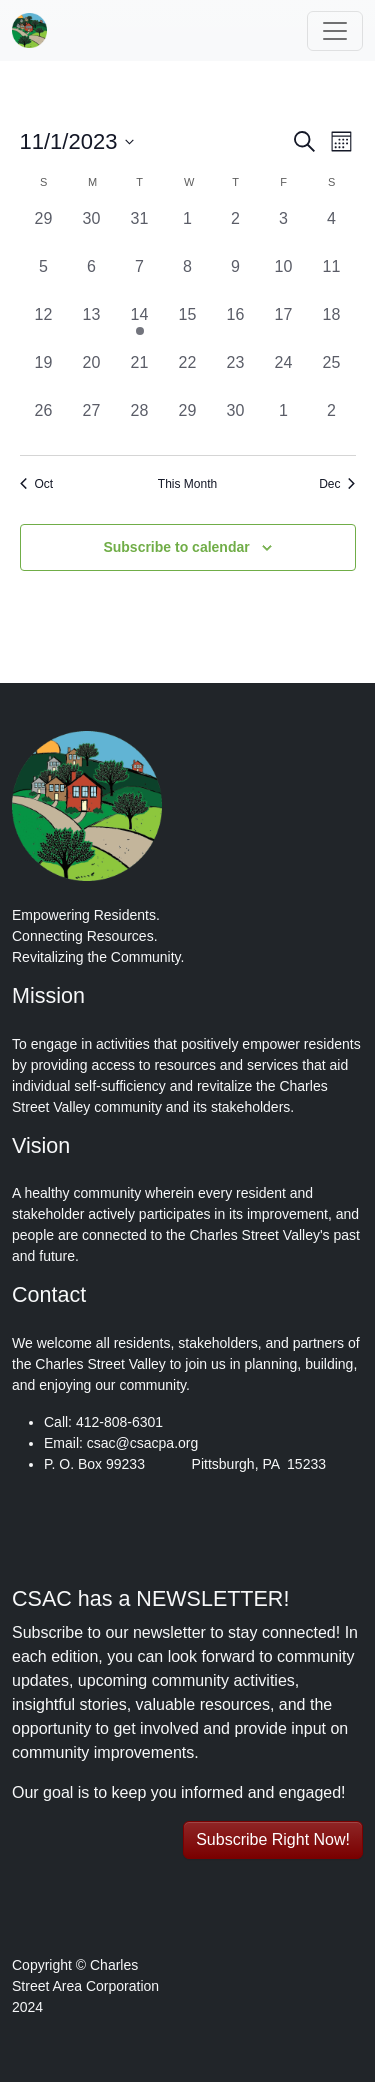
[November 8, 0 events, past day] (188, 279)
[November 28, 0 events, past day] (140, 423)
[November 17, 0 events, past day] (284, 327)
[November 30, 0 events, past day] (236, 423)
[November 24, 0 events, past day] (284, 375)
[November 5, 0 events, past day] (44, 279)
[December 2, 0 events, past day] (332, 423)
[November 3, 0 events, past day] (284, 231)
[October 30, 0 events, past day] (92, 231)
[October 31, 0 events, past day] (140, 231)
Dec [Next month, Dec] (337, 484)
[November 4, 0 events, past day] (332, 231)
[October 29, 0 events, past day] (44, 231)
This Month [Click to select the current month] (187, 484)
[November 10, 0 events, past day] (284, 279)
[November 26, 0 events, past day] (44, 423)
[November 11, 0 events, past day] (332, 279)
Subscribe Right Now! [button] (273, 1839)
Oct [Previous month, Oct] (37, 484)
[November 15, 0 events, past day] (188, 327)
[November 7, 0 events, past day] (140, 279)
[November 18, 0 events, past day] (332, 327)
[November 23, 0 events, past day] (236, 375)
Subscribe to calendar (176, 547)
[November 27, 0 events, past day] (92, 423)
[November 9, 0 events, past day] (236, 279)
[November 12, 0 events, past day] (44, 327)
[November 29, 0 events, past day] (188, 423)
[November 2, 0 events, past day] (236, 231)
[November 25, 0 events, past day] (332, 375)
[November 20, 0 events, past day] (92, 375)
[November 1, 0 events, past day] (188, 231)
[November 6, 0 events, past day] (92, 279)
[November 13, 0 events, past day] (92, 327)
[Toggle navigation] (335, 31)
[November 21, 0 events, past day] (140, 375)
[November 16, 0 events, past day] (236, 327)
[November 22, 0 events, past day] (188, 375)
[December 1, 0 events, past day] (284, 423)
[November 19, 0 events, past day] (44, 375)
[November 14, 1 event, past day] (140, 327)
